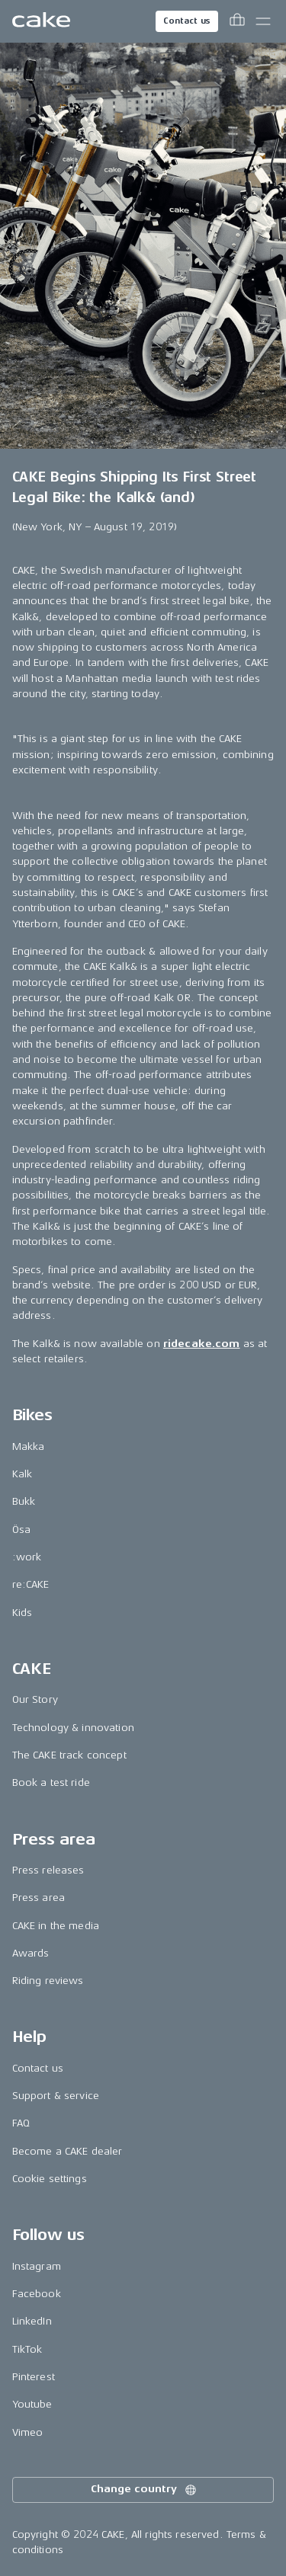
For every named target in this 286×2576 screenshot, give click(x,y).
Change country (144, 2490)
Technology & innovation (73, 1727)
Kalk (22, 1474)
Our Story (35, 1699)
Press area (38, 1897)
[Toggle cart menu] (237, 21)
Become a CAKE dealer (67, 2151)
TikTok (27, 2349)
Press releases (48, 1870)
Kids (22, 1612)
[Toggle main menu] (263, 21)
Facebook (36, 2293)
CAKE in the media (55, 1925)
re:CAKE (31, 1584)
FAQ (21, 2123)
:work (27, 1557)
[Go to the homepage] (41, 21)
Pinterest (33, 2376)
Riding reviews (48, 1980)
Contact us (186, 21)
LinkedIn (32, 2321)
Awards (31, 1953)
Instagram (36, 2266)
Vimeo (27, 2432)
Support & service (55, 2095)
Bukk (24, 1501)
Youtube (32, 2404)
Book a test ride (51, 1782)
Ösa (21, 1529)
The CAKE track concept (69, 1755)
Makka (28, 1446)
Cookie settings (49, 2178)
